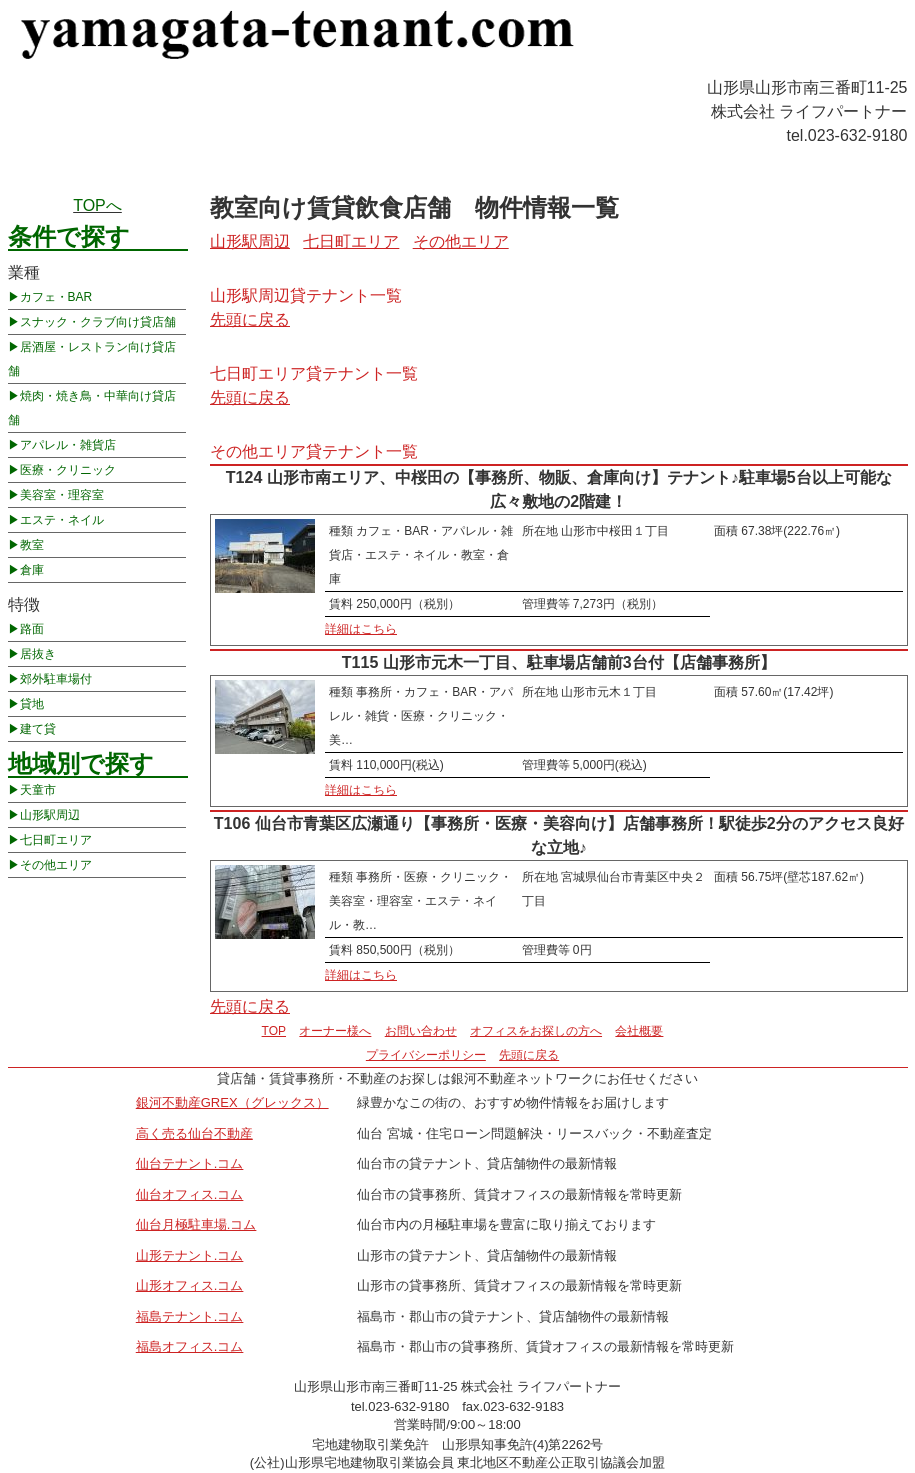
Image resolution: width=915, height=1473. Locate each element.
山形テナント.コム (190, 1255)
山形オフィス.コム (190, 1285)
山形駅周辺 (50, 815)
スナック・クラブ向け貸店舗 (98, 322)
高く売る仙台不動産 (194, 1133)
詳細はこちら (361, 629)
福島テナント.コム (190, 1316)
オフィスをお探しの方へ (536, 1031)
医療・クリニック (68, 470)
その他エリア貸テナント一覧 (314, 451)
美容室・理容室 (62, 495)
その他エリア (56, 865)
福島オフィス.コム (190, 1346)
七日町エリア (56, 840)
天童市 (38, 790)
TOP (274, 1031)
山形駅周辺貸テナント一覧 (306, 295)
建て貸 (38, 729)
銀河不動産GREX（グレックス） (232, 1102)
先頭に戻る (250, 319)
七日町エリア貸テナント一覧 (314, 373)
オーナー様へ (335, 1031)
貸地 (32, 704)
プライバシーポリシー (426, 1055)
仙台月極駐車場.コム (196, 1224)
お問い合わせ (421, 1031)
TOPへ (97, 205)
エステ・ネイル (62, 520)
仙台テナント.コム (190, 1163)
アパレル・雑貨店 (68, 445)
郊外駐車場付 (56, 679)
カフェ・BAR (56, 297)
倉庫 (32, 570)
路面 (32, 629)
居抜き (38, 654)
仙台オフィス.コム (190, 1194)
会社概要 (639, 1031)
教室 (32, 545)
